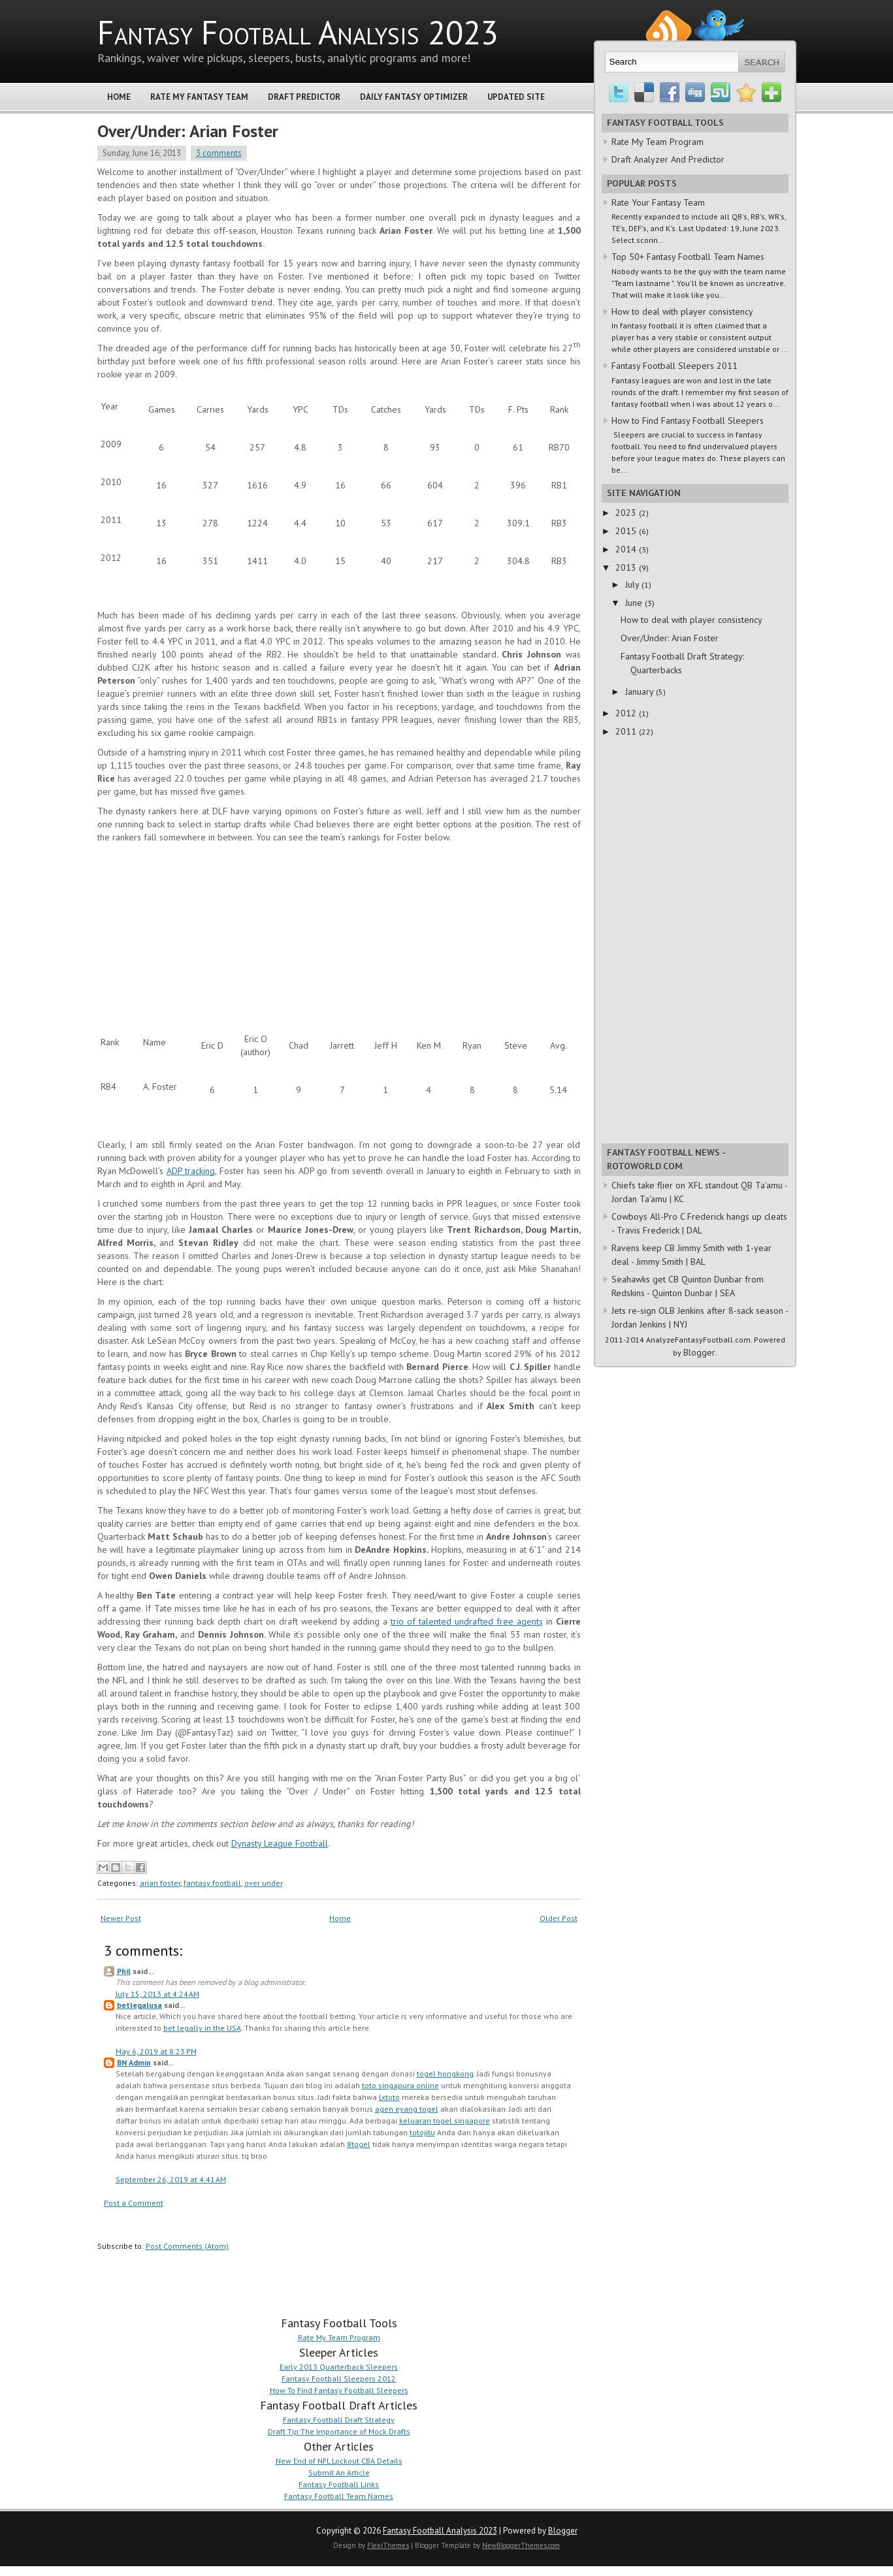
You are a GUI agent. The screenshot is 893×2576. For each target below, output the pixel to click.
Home (119, 97)
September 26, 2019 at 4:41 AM (171, 2179)
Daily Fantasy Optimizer (414, 97)
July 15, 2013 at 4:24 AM (157, 1994)
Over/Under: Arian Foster (187, 131)
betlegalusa (139, 2005)
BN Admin (134, 2062)
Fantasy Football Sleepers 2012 (339, 2378)
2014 (627, 549)
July (633, 584)
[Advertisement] (195, 931)
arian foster (160, 1883)
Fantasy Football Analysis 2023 (297, 32)
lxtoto (389, 2097)
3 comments (219, 153)
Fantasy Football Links (339, 2484)
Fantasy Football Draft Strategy (339, 2420)
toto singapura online (400, 2085)
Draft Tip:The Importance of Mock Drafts (339, 2431)
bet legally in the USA (202, 2028)
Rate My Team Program (339, 2337)
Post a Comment (133, 2203)
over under (263, 1883)
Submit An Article (339, 2472)
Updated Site (516, 97)
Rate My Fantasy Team (199, 97)
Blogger (699, 1352)
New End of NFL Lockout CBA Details (339, 2461)
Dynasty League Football (279, 1843)
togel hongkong (445, 2073)
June (635, 603)
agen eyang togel (406, 2109)
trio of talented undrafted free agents (467, 1621)
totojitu (422, 2132)
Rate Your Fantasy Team (658, 202)
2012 (627, 713)
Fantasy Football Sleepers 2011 (674, 366)
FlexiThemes (388, 2545)
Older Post (558, 1918)
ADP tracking (191, 1171)
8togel (358, 2144)
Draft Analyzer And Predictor (667, 159)
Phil (124, 1971)
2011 (627, 731)
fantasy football (212, 1883)
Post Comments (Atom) (187, 2246)
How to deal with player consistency (682, 311)
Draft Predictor (304, 97)
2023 (627, 512)
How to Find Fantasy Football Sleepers (687, 420)
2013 (627, 567)
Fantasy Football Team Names (338, 2496)
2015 (627, 531)
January (640, 691)
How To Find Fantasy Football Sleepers (339, 2390)
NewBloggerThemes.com (521, 2545)
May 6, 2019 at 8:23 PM (156, 2051)
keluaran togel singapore (444, 2120)
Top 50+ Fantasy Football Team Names (687, 256)
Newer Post (121, 1918)
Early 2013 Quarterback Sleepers (339, 2367)
